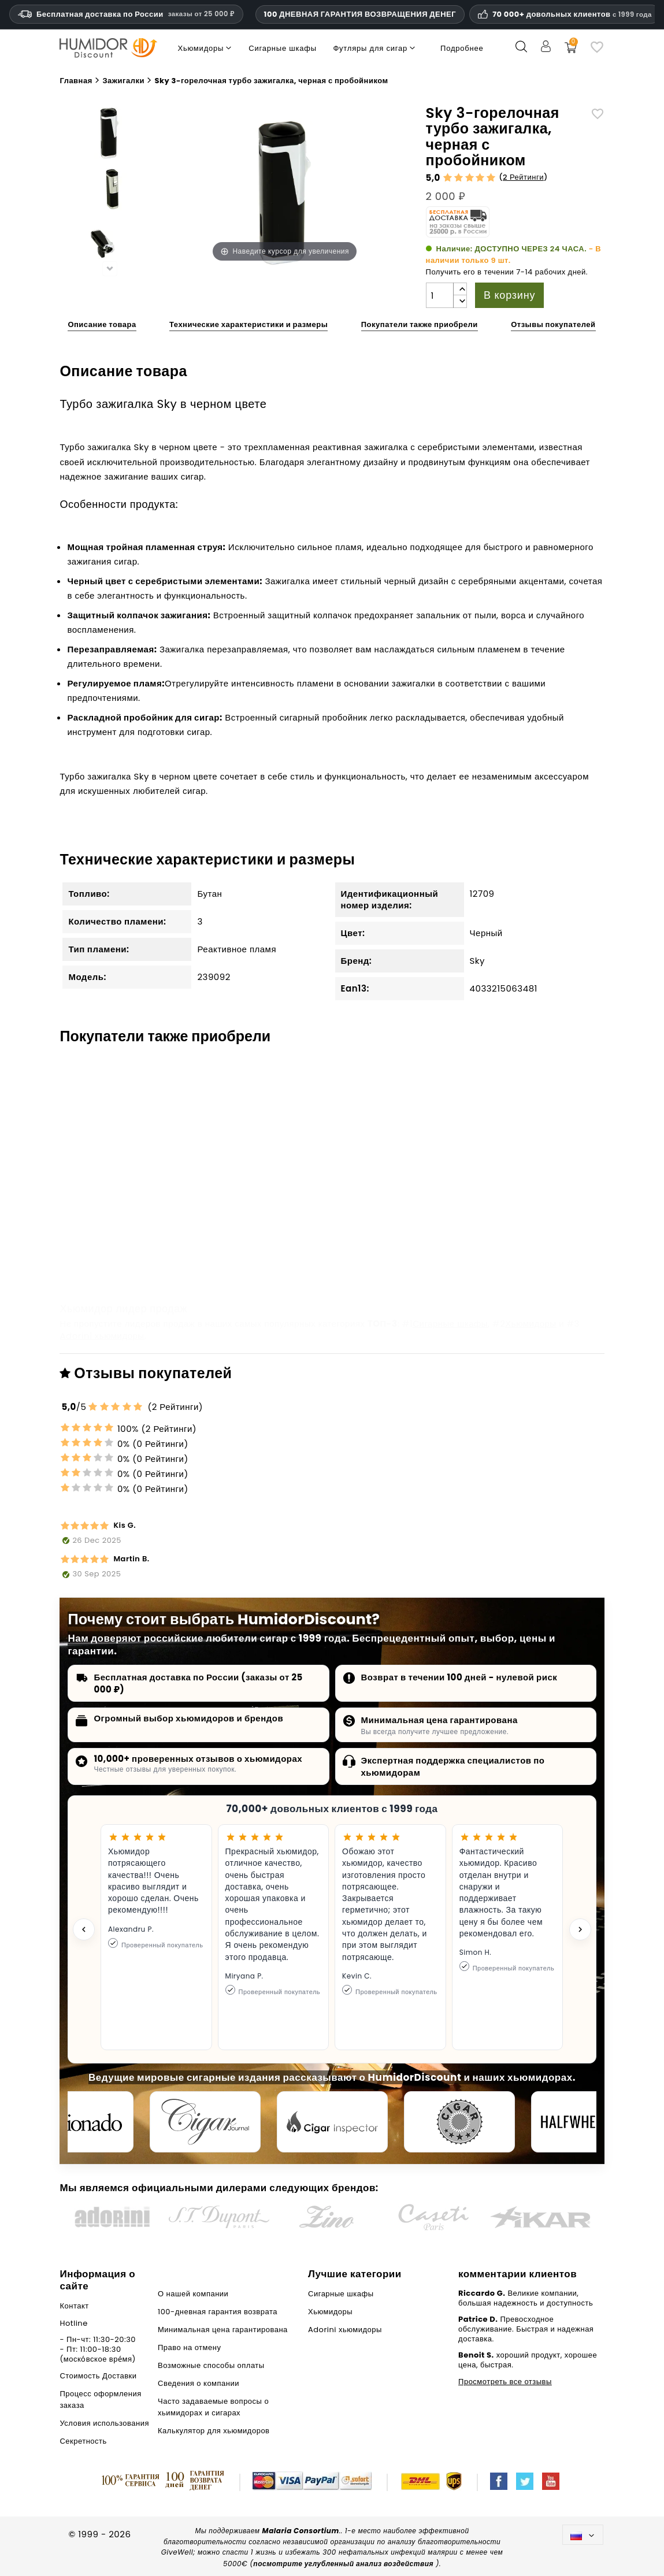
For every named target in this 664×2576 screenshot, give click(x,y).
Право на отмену (189, 2347)
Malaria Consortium (300, 2531)
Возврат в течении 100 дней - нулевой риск (459, 1677)
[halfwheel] (586, 2121)
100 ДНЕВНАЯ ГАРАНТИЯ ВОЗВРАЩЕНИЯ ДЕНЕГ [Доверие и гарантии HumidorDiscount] (360, 14)
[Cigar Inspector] (332, 2121)
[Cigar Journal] (205, 2121)
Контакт (74, 2305)
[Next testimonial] (580, 1929)
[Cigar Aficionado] (78, 2121)
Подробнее (462, 48)
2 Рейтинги (523, 177)
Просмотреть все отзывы (505, 2381)
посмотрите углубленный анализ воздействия (343, 2563)
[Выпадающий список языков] (582, 2534)
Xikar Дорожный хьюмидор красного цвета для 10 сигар (329, 1227)
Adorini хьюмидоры (102, 1336)
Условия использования (104, 2423)
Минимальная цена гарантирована (439, 1720)
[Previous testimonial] (84, 1929)
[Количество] (440, 295)
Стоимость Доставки (98, 2375)
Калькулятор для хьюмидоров (214, 2430)
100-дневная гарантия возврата (217, 2311)
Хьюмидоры (530, 1323)
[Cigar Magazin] (459, 2121)
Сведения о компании (198, 2383)
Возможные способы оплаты (211, 2365)
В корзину (509, 295)
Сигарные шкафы (450, 1323)
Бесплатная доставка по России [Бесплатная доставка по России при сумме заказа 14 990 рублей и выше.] (126, 14)
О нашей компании (193, 2293)
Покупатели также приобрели (419, 324)
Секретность (83, 2441)
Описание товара (102, 324)
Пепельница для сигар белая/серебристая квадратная (501, 1227)
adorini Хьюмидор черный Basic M (138, 1221)
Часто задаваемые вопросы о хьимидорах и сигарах (213, 2407)
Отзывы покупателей (553, 324)
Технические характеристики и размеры (248, 324)
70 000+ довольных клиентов (572, 14)
